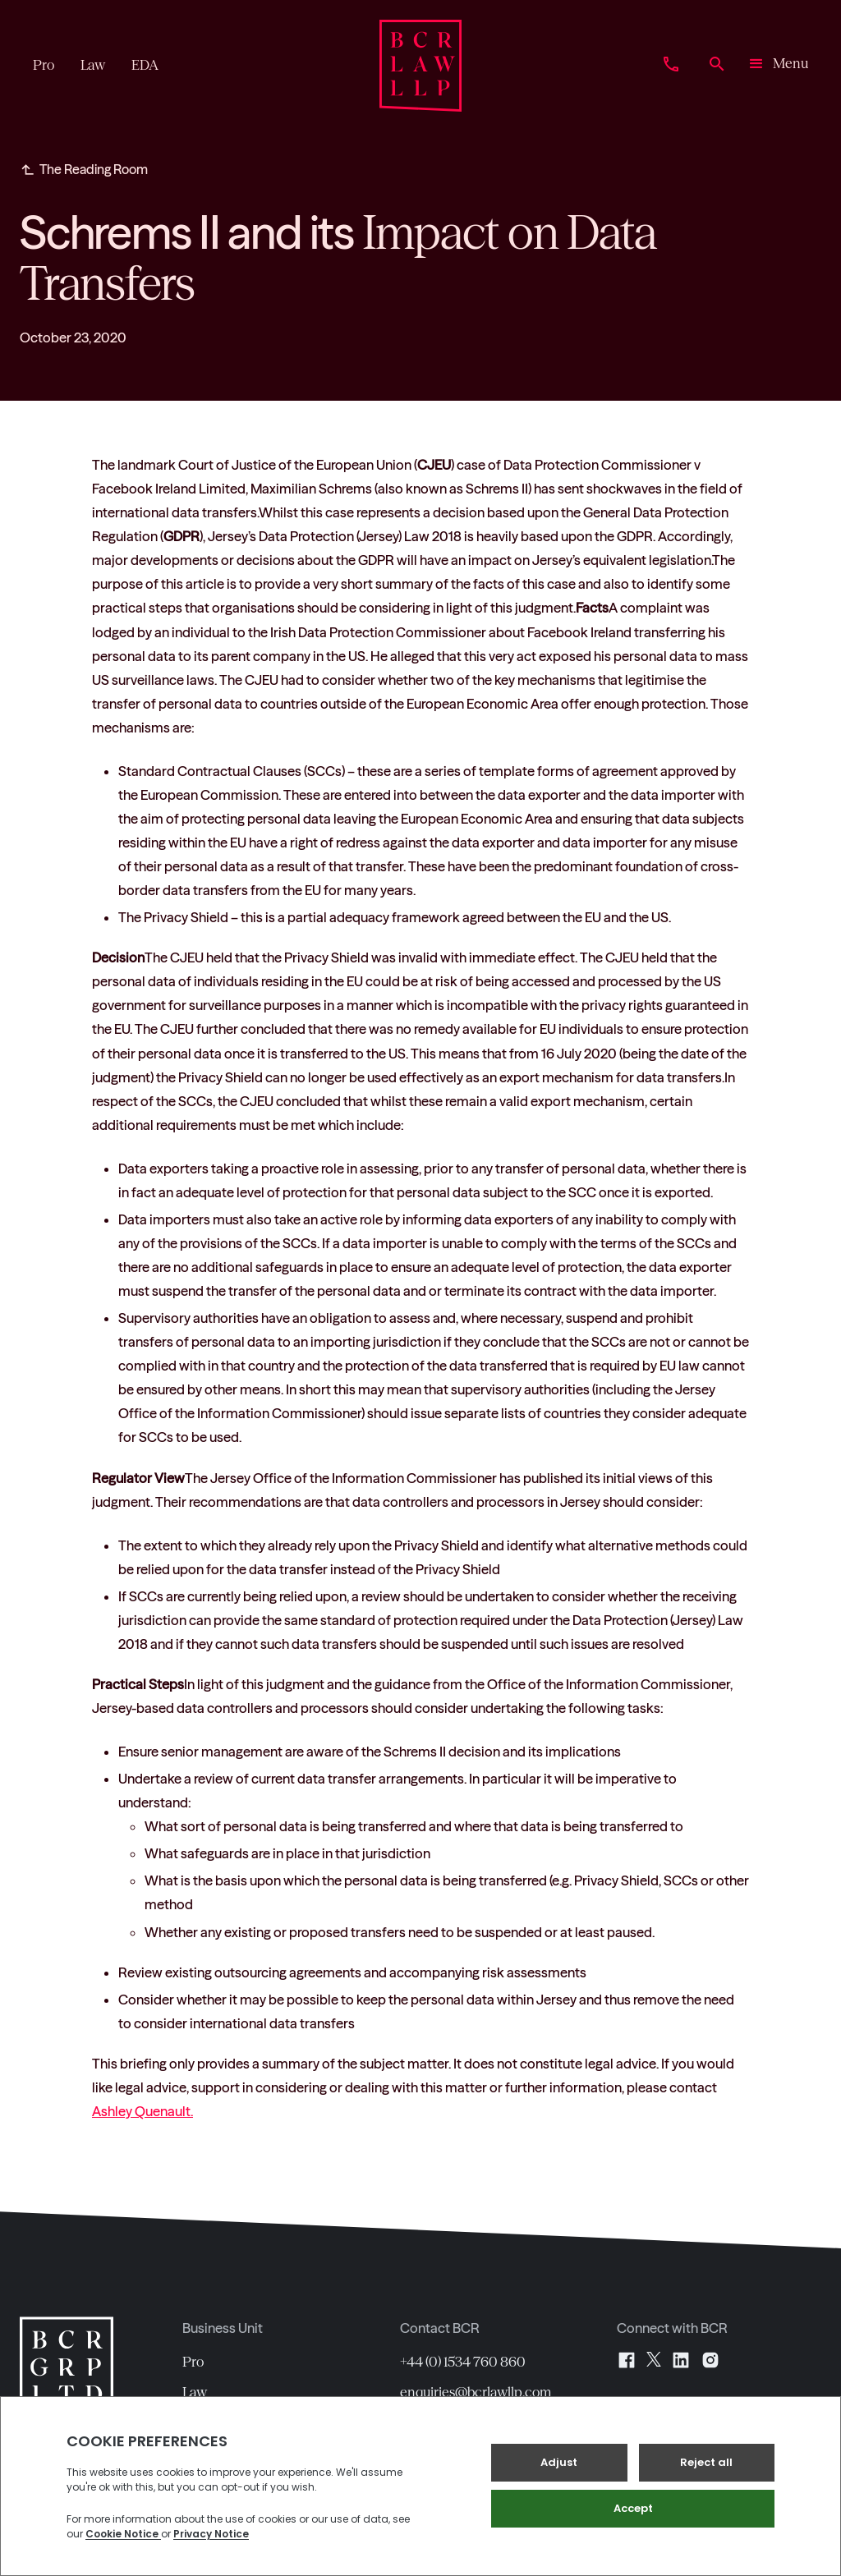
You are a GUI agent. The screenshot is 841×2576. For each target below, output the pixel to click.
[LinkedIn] (681, 2360)
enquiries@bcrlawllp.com (475, 2392)
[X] (653, 2360)
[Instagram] (710, 2360)
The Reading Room (93, 169)
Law (194, 2392)
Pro (193, 2361)
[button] (777, 65)
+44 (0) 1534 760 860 (463, 2361)
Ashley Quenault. (142, 2111)
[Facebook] (626, 2360)
